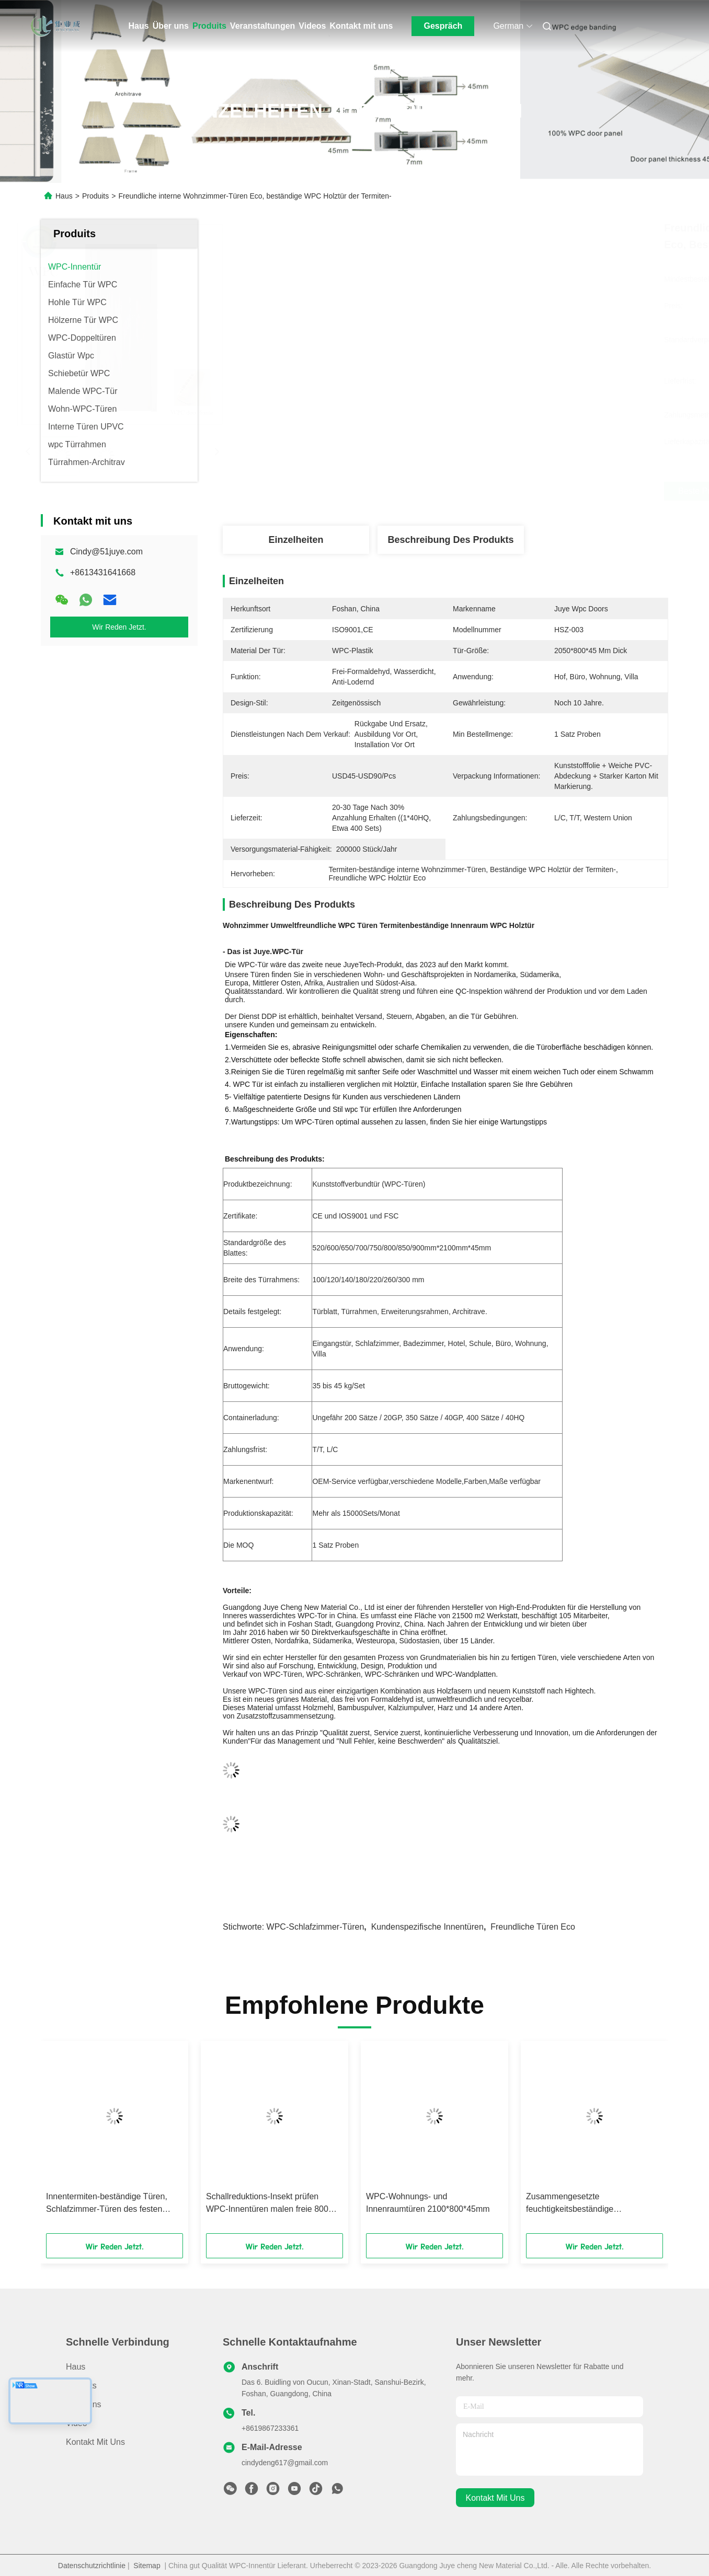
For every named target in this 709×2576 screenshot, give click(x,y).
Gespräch (443, 25)
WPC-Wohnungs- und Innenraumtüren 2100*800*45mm (428, 2202)
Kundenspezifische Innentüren (427, 1926)
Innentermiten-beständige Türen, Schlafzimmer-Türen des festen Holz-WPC (106, 2203)
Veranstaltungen (262, 25)
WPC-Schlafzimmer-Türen (315, 1926)
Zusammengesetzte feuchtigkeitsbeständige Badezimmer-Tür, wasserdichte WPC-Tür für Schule (584, 2203)
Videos (312, 25)
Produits (209, 25)
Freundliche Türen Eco (532, 1926)
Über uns (171, 25)
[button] (76, 2141)
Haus (139, 25)
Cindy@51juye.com (106, 551)
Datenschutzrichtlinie (91, 2565)
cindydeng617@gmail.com (285, 2462)
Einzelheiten (295, 540)
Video (76, 2423)
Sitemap (146, 2565)
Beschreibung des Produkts (450, 540)
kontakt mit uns (495, 2497)
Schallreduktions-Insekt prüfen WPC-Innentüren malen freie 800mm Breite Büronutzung (274, 2203)
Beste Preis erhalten (505, 491)
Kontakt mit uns (361, 25)
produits (81, 2385)
